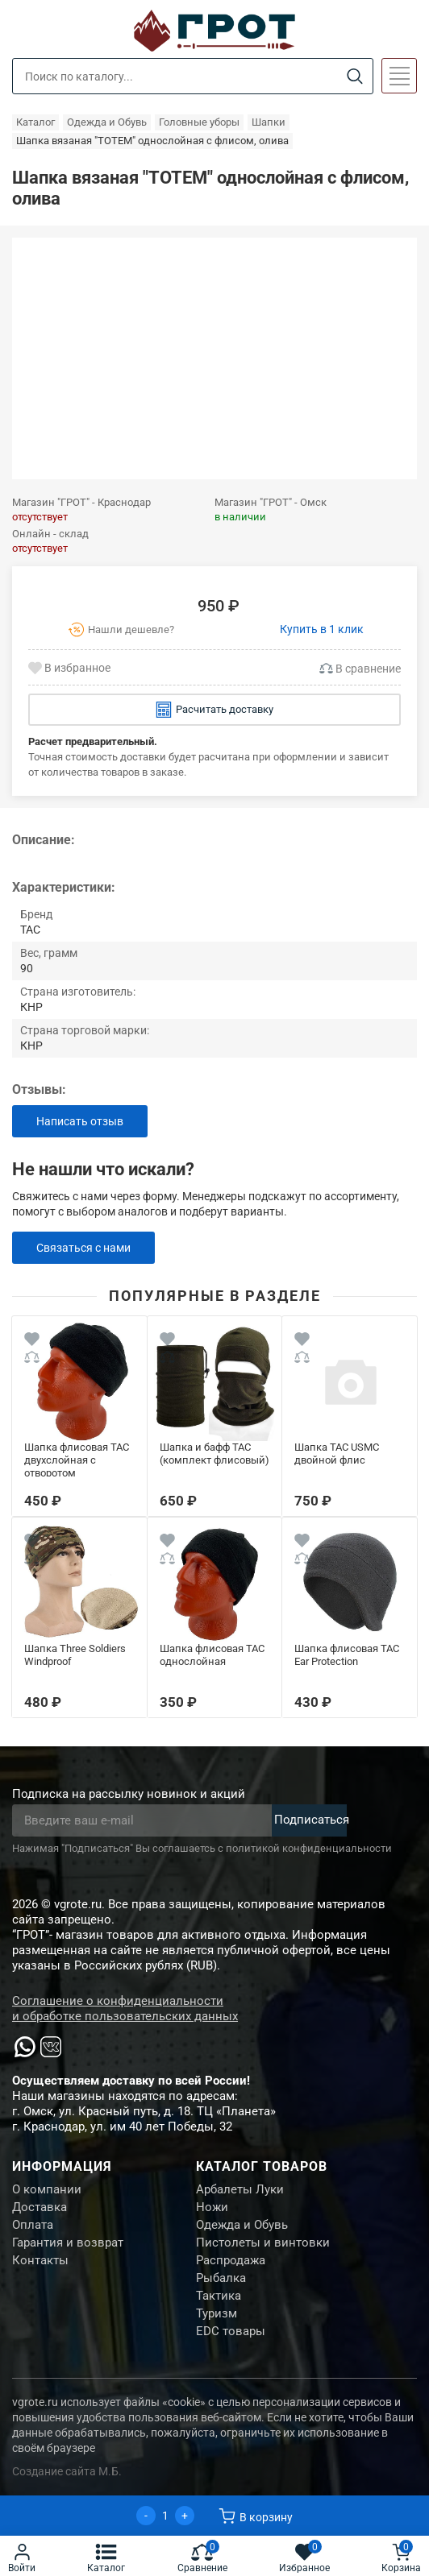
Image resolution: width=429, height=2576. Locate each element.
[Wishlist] (32, 1341)
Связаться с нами (83, 1247)
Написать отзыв (79, 1121)
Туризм (216, 2313)
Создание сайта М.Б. (67, 2471)
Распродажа (230, 2260)
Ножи (212, 2207)
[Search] (354, 77)
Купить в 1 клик (322, 629)
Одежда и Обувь (242, 2225)
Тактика (218, 2295)
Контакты (40, 2260)
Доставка (39, 2207)
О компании (46, 2189)
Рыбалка (221, 2278)
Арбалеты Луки (240, 2189)
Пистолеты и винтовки (263, 2242)
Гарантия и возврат (67, 2242)
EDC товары (230, 2331)
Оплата (32, 2225)
